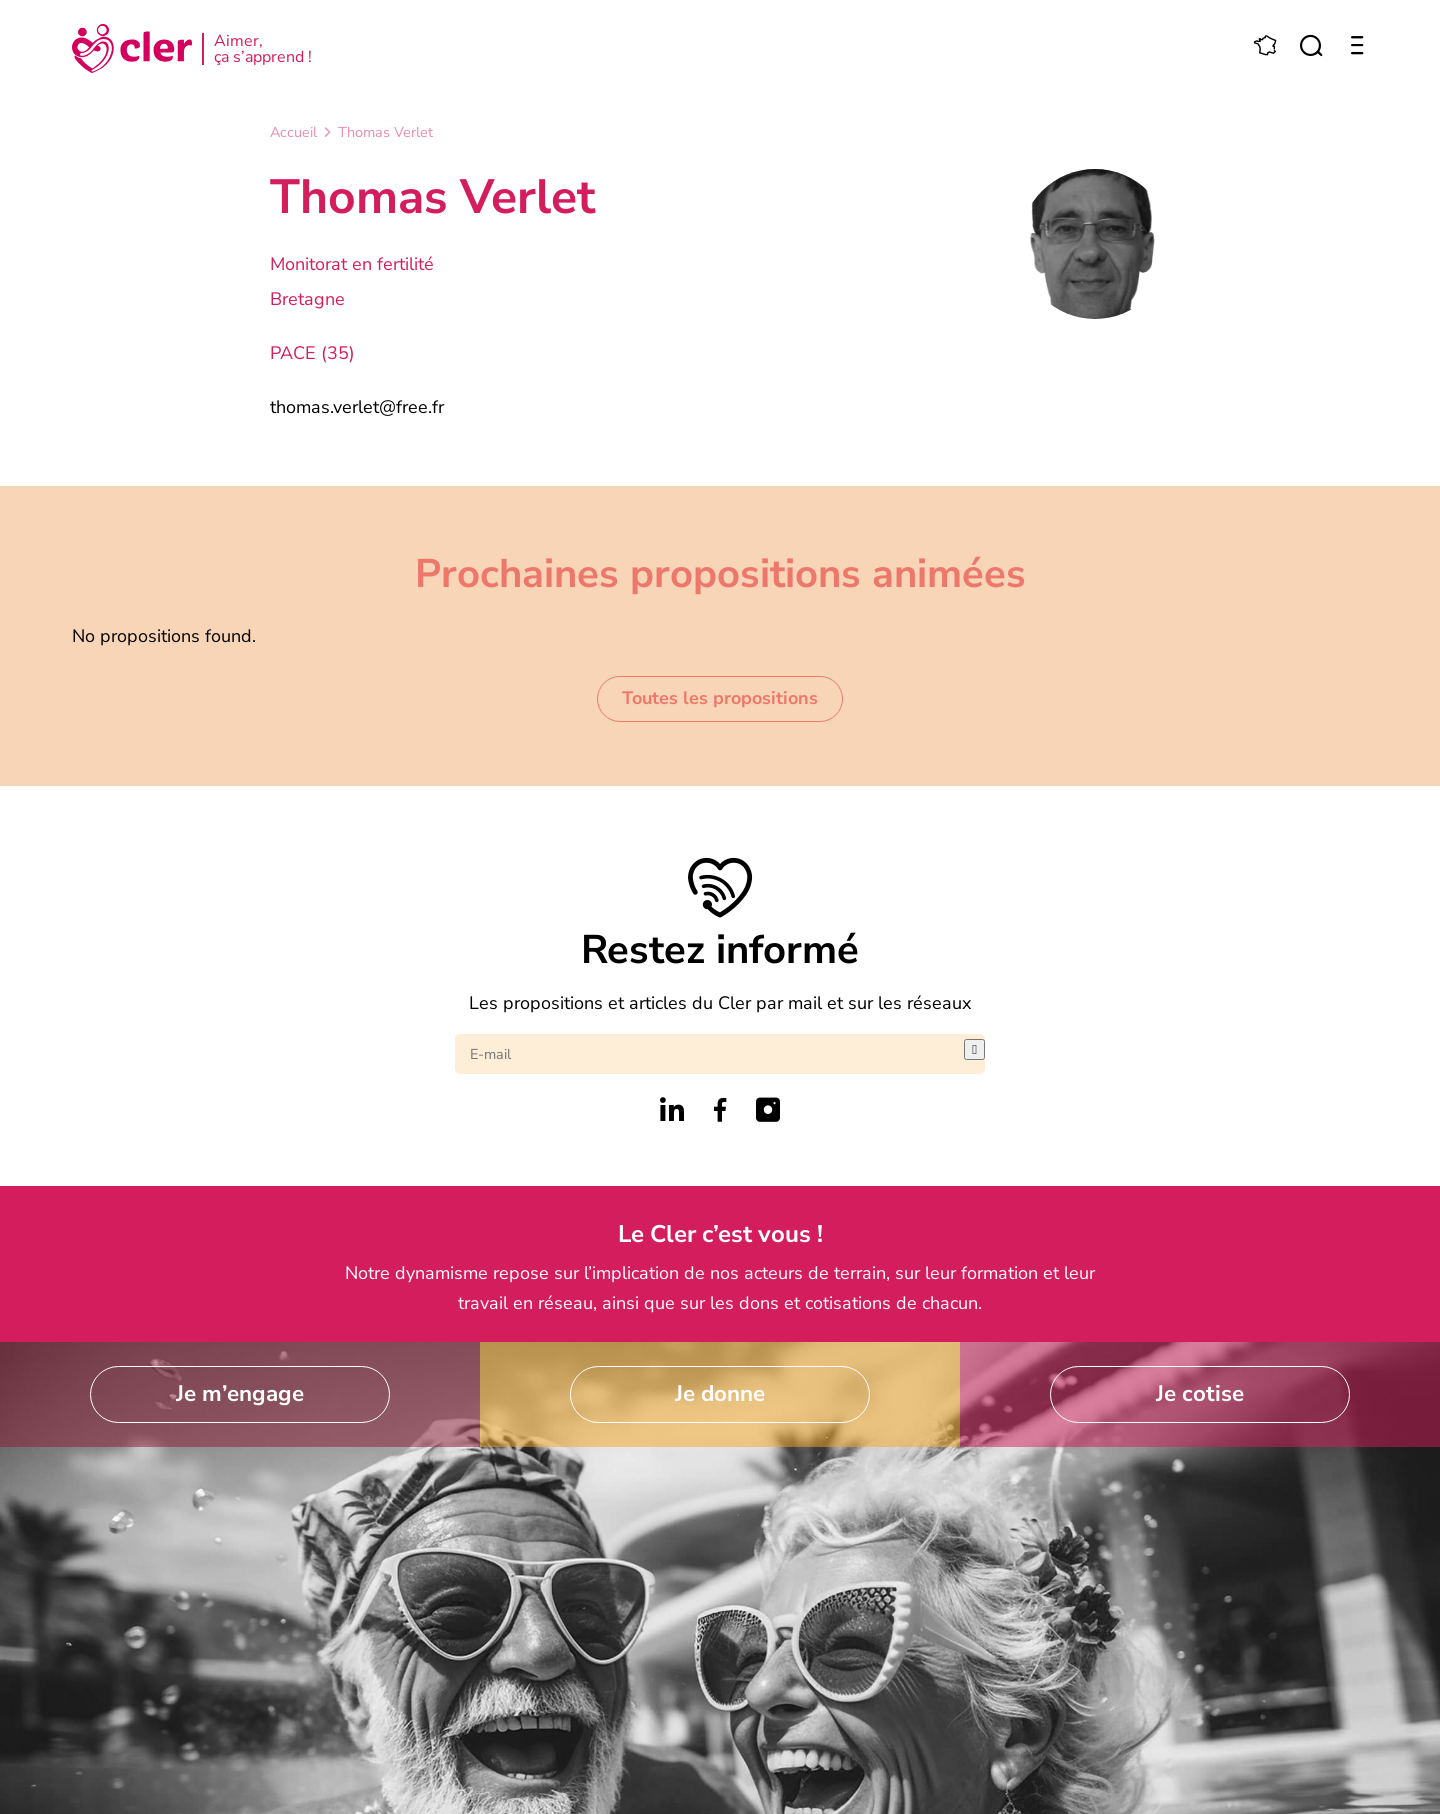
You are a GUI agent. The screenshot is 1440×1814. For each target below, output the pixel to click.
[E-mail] (709, 1054)
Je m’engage (240, 1393)
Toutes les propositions (720, 698)
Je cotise (1200, 1393)
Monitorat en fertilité (352, 264)
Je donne (720, 1393)
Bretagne (307, 299)
